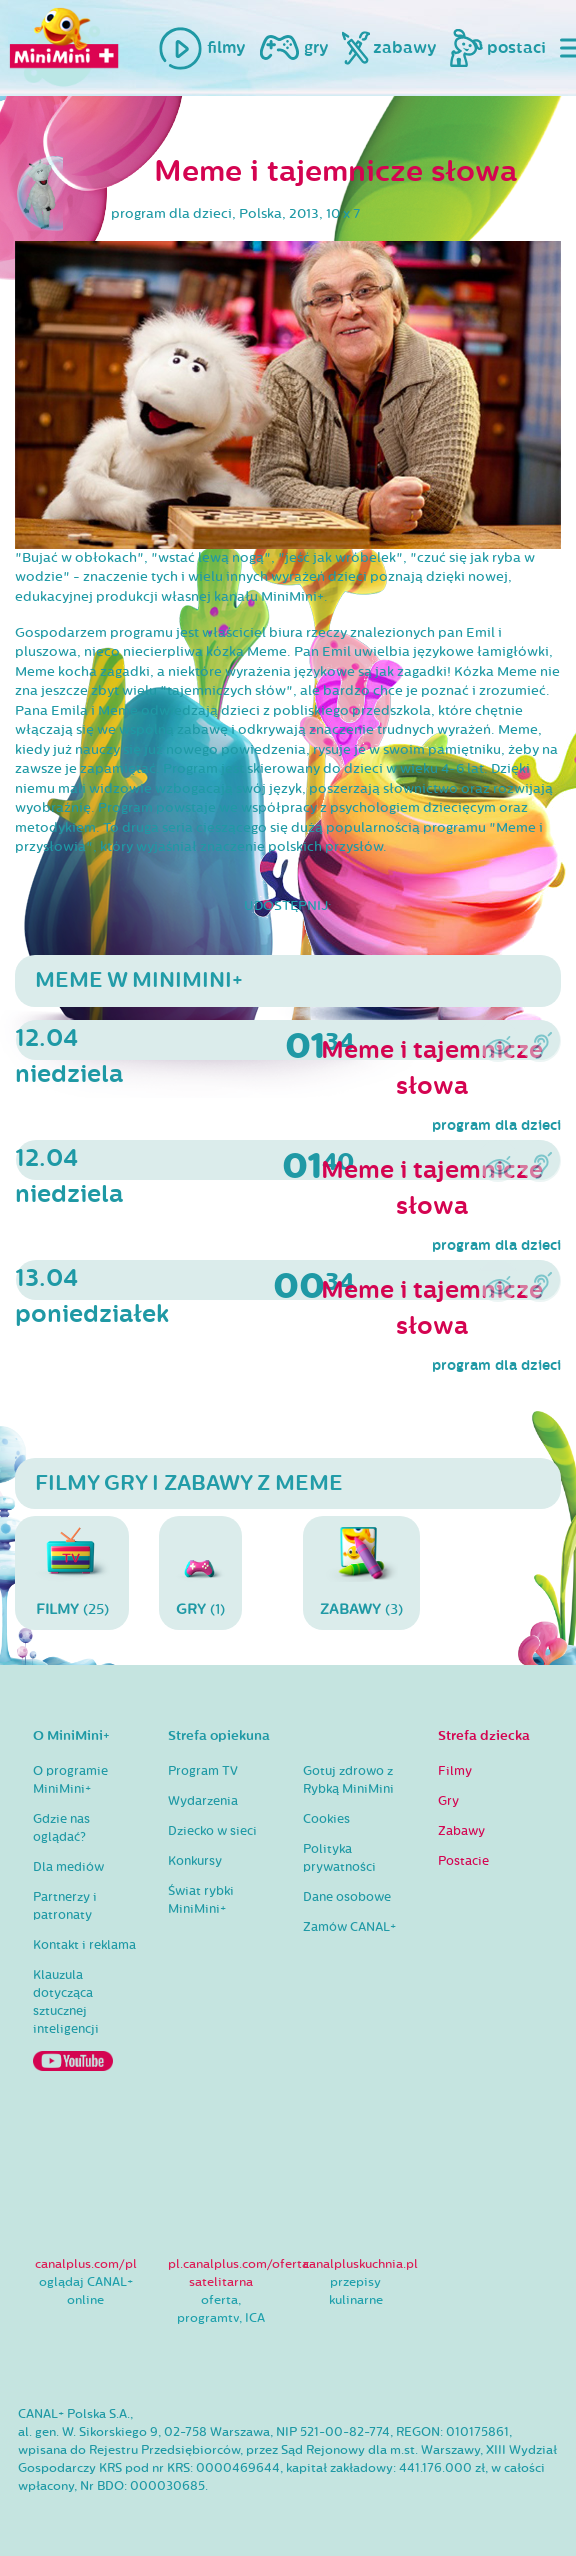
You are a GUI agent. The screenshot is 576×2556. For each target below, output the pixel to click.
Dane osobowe (347, 1897)
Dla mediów (68, 1867)
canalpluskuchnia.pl (360, 2264)
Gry (448, 1801)
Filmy (455, 1771)
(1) (200, 1572)
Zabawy (461, 1831)
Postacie (463, 1861)
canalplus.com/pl (86, 2264)
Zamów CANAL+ (349, 1927)
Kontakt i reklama (84, 1945)
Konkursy (195, 1861)
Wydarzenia (203, 1801)
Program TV (203, 1771)
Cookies (326, 1819)
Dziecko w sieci (212, 1831)
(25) (72, 1572)
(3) (361, 1572)
